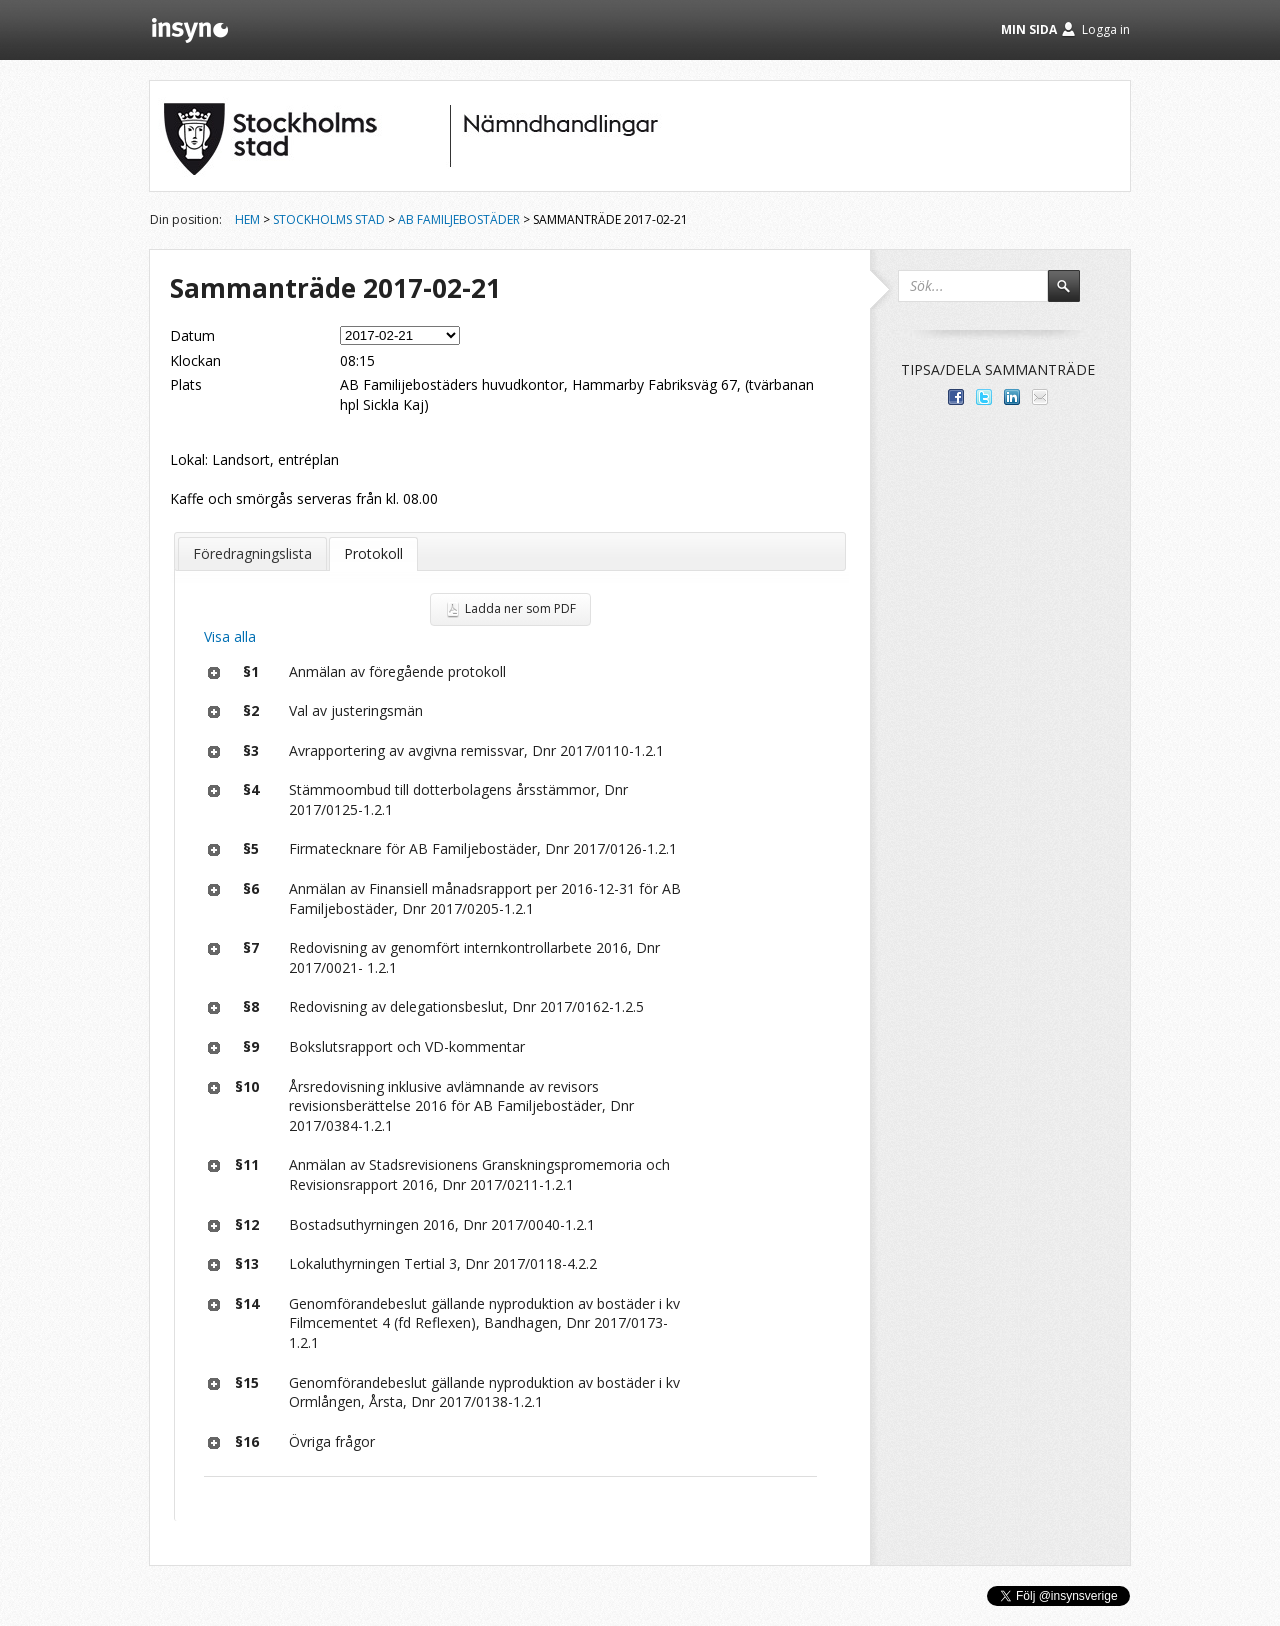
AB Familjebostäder (459, 219)
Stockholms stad (329, 219)
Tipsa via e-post (1040, 397)
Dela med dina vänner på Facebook (956, 397)
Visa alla (230, 636)
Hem (247, 219)
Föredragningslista (252, 553)
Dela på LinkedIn (1012, 397)
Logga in (1106, 29)
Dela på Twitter (984, 397)
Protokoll (373, 553)
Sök (1073, 295)
